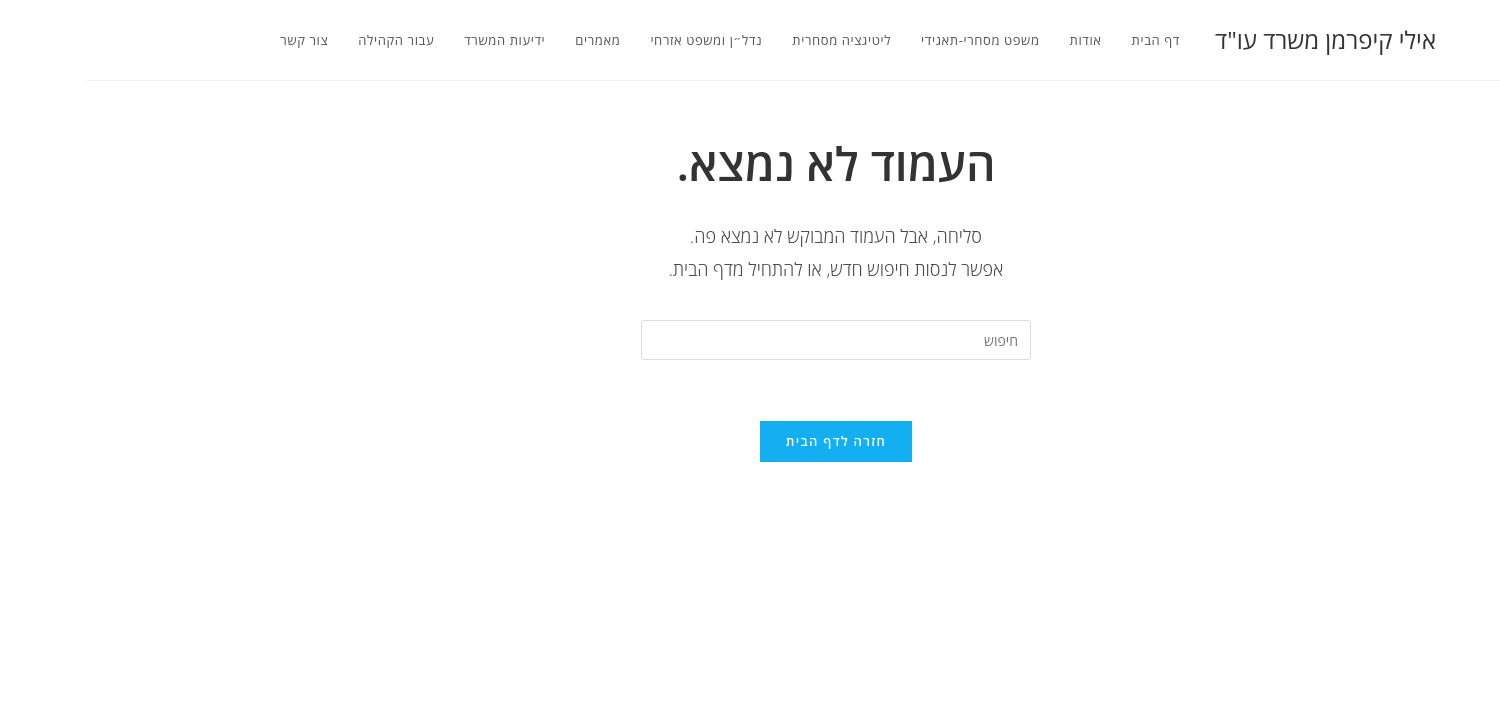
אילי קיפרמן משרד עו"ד (1239, 39)
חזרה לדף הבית (750, 441)
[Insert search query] (750, 340)
